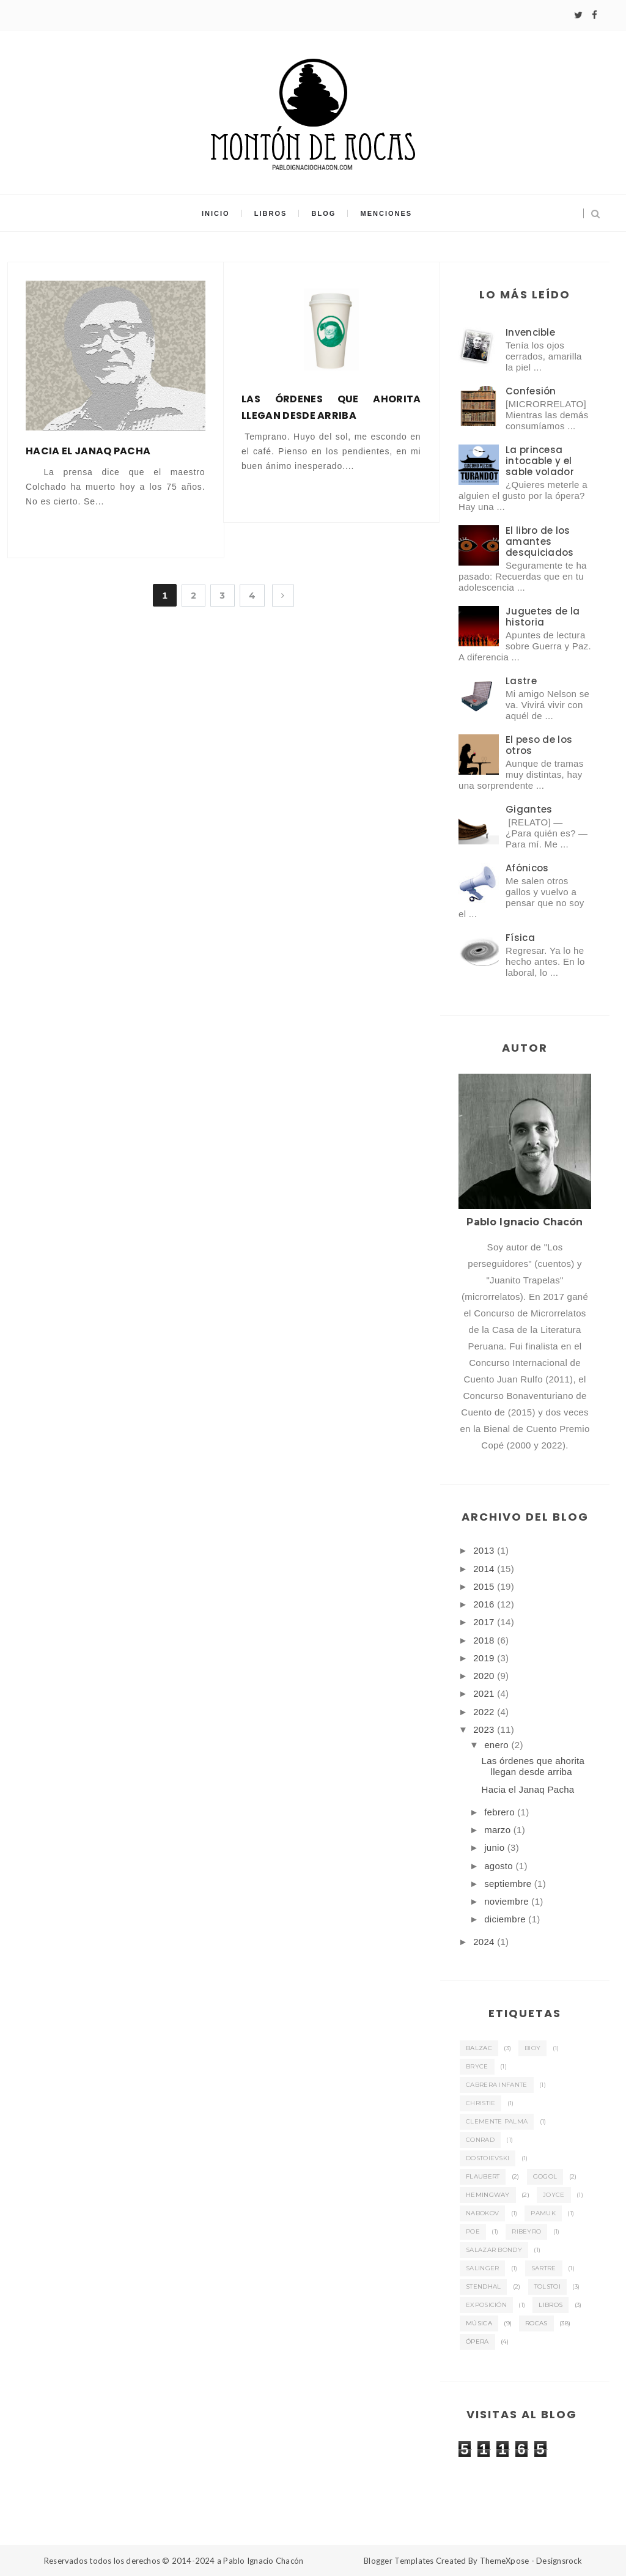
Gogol (545, 2176)
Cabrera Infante (497, 2085)
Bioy (532, 2048)
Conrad (480, 2140)
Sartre (543, 2268)
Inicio (216, 213)
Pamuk (543, 2213)
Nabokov (482, 2213)
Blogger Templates (398, 2561)
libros (550, 2305)
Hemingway (488, 2195)
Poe (473, 2231)
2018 (485, 1640)
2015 (485, 1586)
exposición (486, 2305)
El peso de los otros (539, 745)
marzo (499, 1830)
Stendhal (483, 2286)
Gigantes (529, 809)
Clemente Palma (497, 2121)
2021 (485, 1693)
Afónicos (527, 868)
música (479, 2323)
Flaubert (482, 2176)
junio (495, 1847)
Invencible (530, 332)
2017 (485, 1622)
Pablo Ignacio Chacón (263, 2561)
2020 (485, 1675)
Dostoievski (487, 2158)
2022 (485, 1712)
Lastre (521, 680)
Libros (270, 213)
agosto (499, 1866)
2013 (485, 1550)
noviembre (507, 1901)
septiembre (509, 1883)
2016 (485, 1604)
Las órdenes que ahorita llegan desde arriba (331, 407)
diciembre (506, 1919)
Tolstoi (547, 2286)
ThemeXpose (504, 2561)
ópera (477, 2341)
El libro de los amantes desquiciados (540, 541)
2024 (485, 1941)
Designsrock (559, 2561)
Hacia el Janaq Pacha (88, 451)
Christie (480, 2103)
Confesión (531, 391)
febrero (500, 1812)
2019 (485, 1658)
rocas (536, 2323)
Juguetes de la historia (543, 617)
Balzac (479, 2048)
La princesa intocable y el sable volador (540, 460)
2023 (485, 1729)
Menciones (387, 213)
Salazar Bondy (494, 2250)
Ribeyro (526, 2231)
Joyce (554, 2195)
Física (520, 937)
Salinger (482, 2268)
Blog (324, 213)
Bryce (477, 2066)
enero (497, 1745)
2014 (485, 1568)
